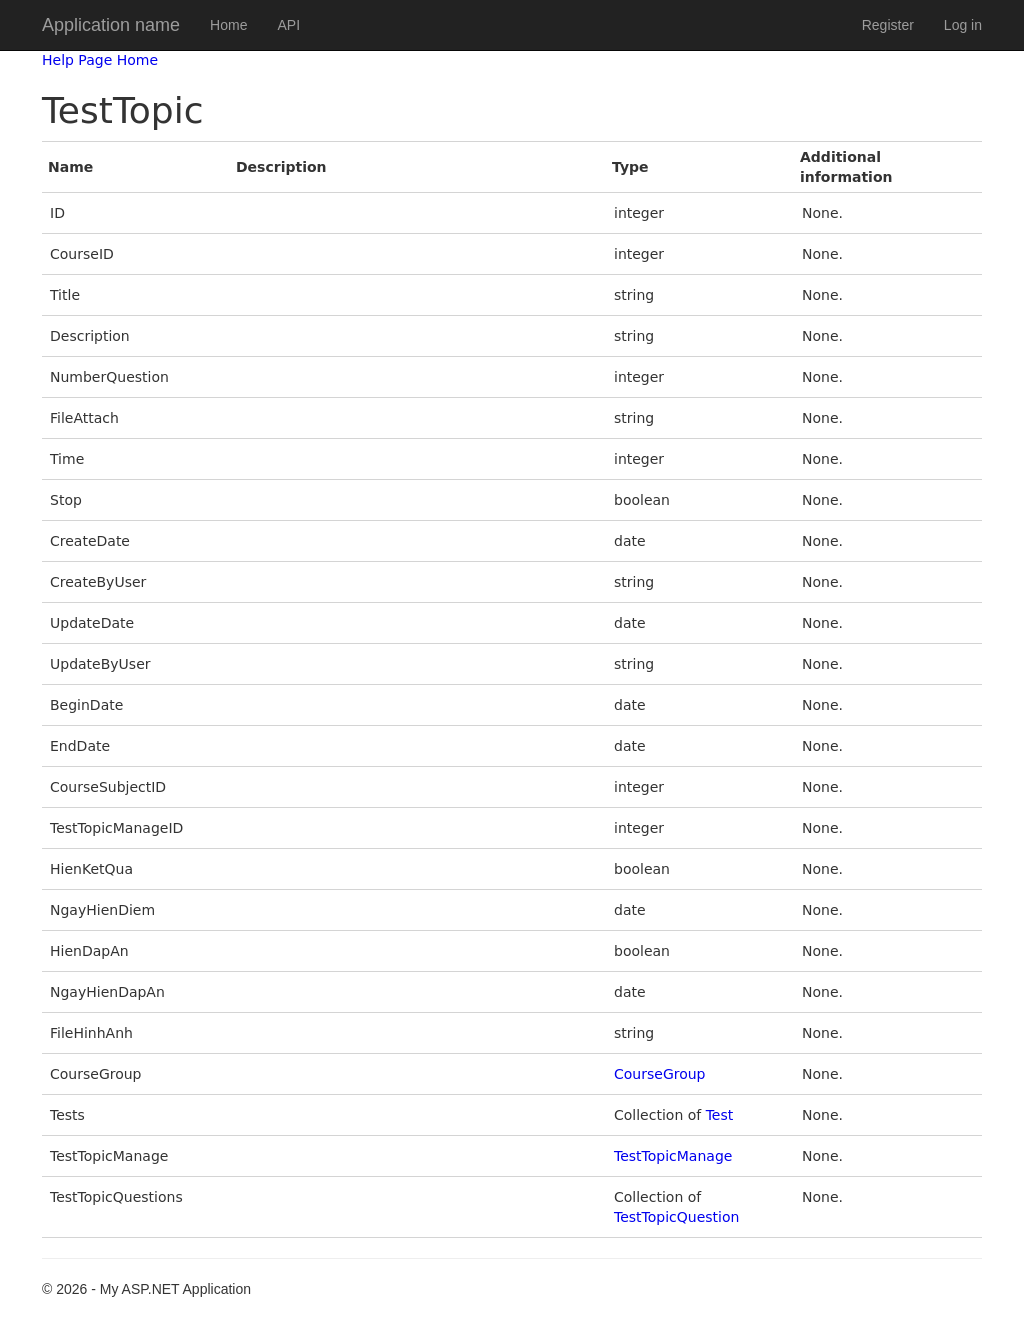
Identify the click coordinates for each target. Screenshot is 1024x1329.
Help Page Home (100, 60)
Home (228, 25)
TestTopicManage (673, 1156)
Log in (963, 25)
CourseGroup (660, 1074)
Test (720, 1115)
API (288, 25)
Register (888, 25)
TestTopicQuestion (676, 1217)
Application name (111, 25)
